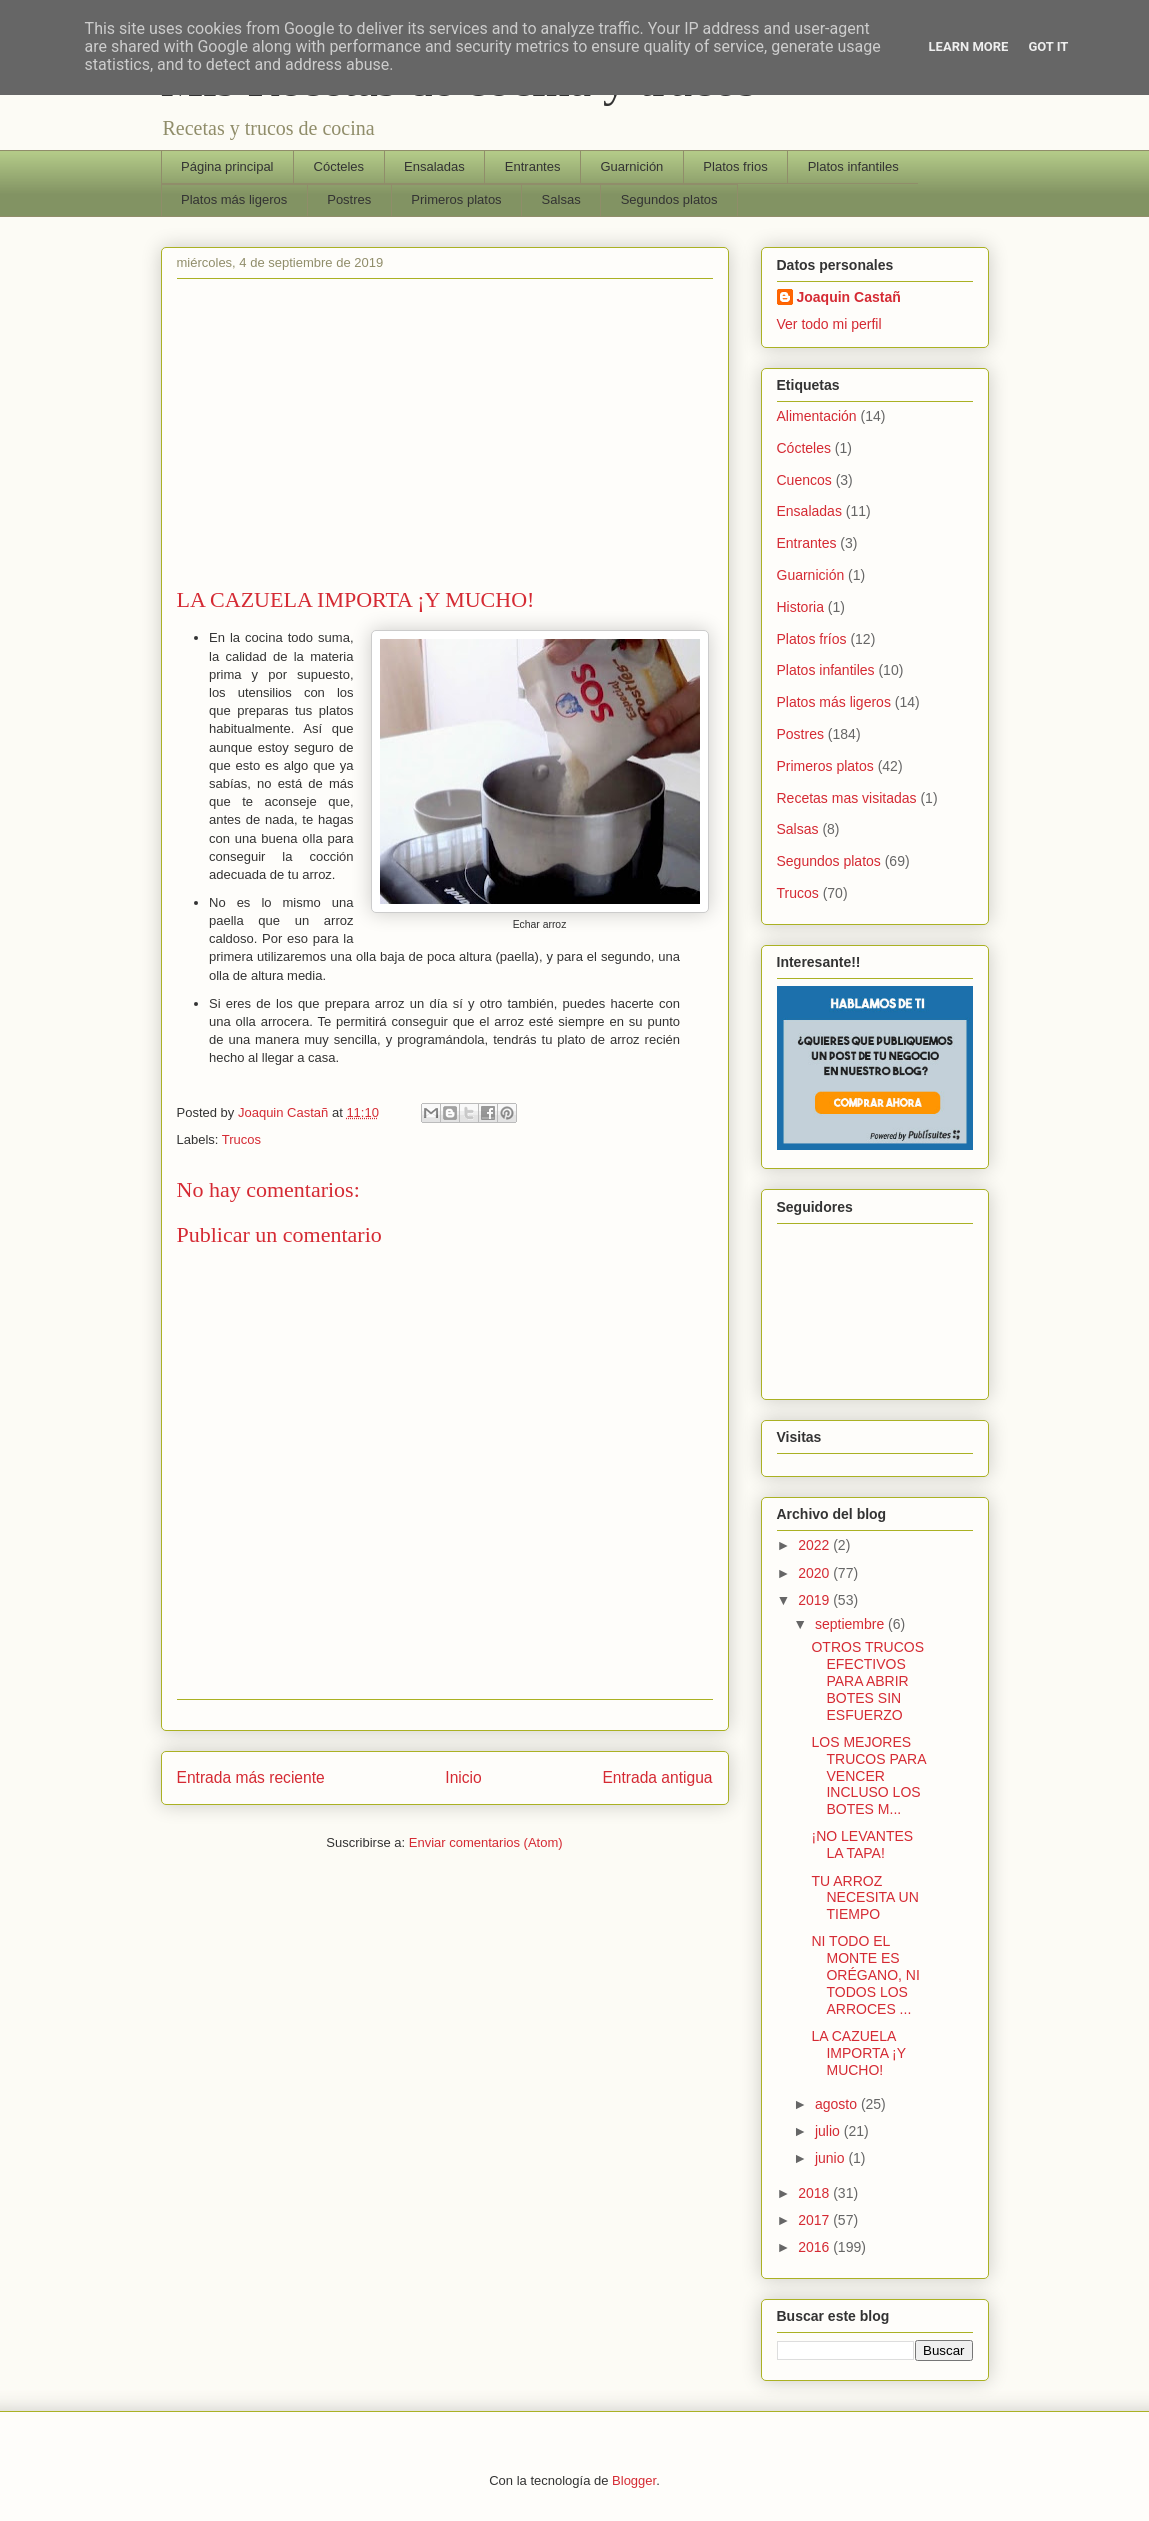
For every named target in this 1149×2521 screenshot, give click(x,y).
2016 (815, 2247)
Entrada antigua (657, 1777)
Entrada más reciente (251, 1777)
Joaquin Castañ (849, 297)
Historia (800, 607)
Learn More (969, 46)
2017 (815, 2220)
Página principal (227, 166)
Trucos (241, 1139)
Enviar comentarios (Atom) (486, 1842)
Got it (1048, 46)
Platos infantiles (853, 166)
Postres (349, 199)
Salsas (561, 199)
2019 (815, 1600)
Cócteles (339, 166)
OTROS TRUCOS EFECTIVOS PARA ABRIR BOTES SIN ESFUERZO (867, 1680)
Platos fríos (812, 639)
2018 (815, 2193)
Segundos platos (669, 199)
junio (831, 2158)
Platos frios (735, 166)
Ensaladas (434, 166)
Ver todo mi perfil (829, 324)
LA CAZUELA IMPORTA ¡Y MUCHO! (858, 2053)
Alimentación (817, 416)
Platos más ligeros (234, 199)
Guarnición (631, 166)
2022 (815, 1545)
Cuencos (804, 480)
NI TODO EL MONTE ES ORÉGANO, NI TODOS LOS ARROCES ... (865, 1974)
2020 (815, 1573)
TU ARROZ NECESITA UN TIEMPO (864, 1898)
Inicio (463, 1777)
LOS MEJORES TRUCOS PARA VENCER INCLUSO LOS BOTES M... (868, 1775)
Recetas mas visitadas (847, 798)
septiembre (851, 1624)
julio (829, 2131)
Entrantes (533, 166)
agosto (838, 2104)
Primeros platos (456, 199)
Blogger (634, 2480)
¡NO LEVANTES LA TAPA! (862, 1844)
